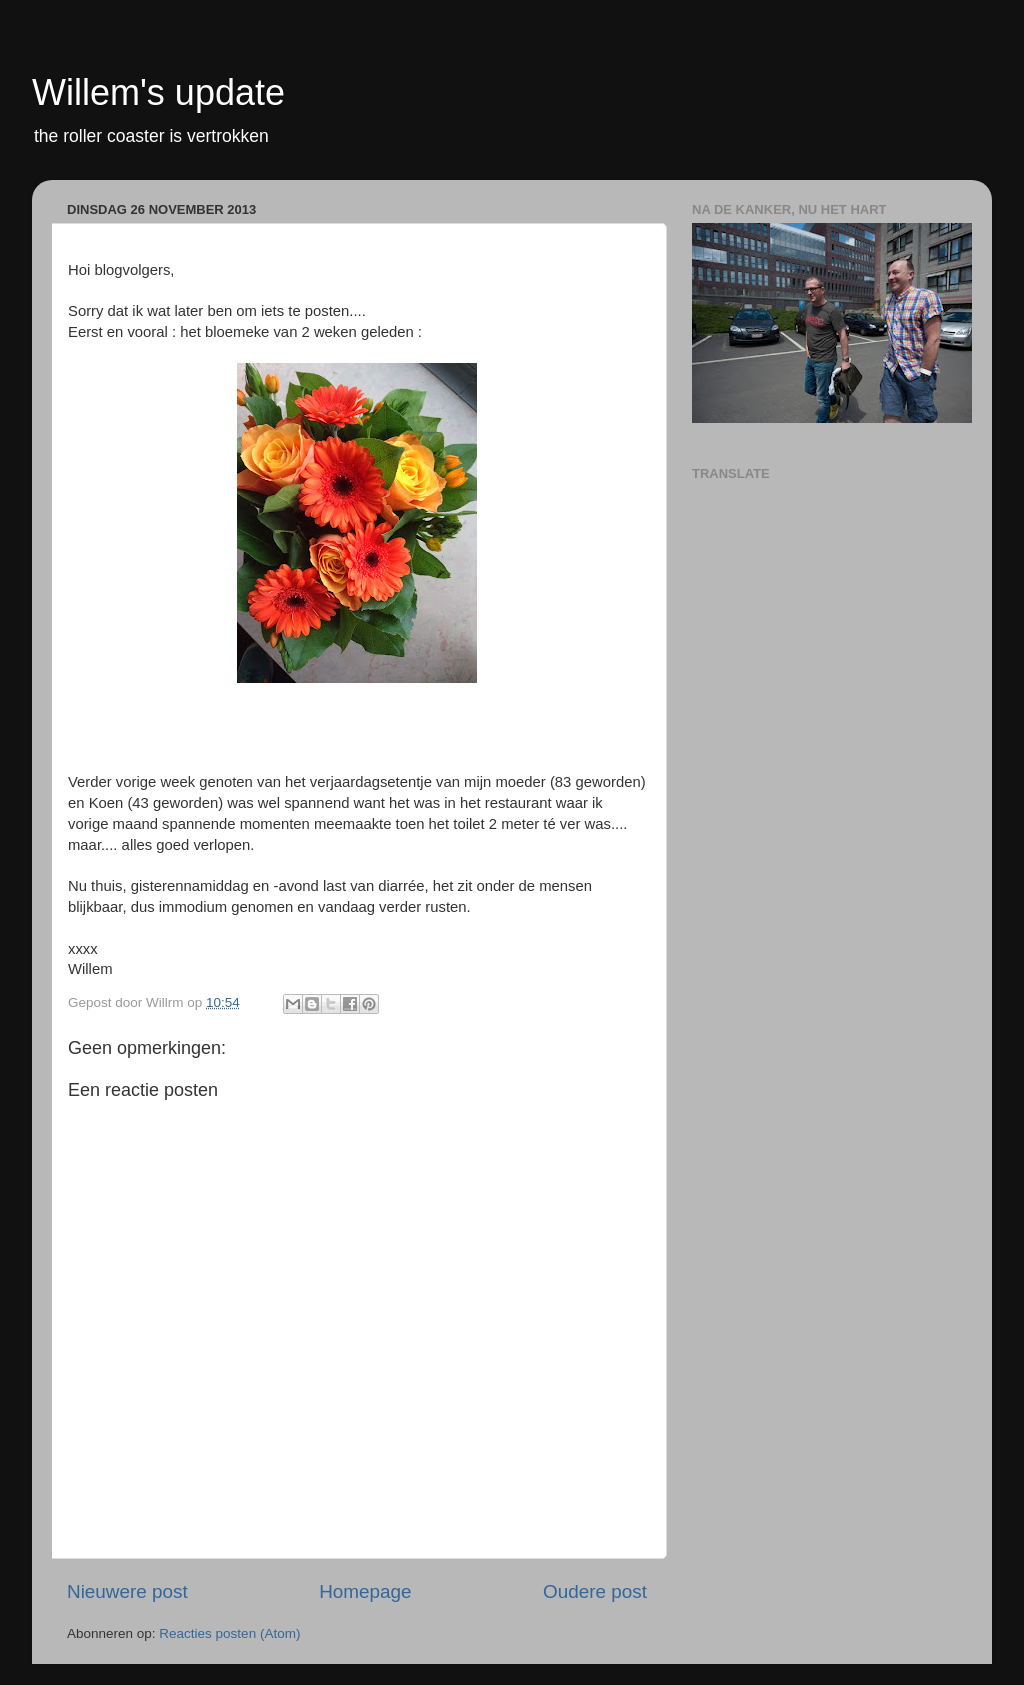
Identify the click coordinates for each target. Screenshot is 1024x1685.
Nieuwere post (127, 1591)
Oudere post (595, 1591)
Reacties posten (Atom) (229, 1633)
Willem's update (158, 92)
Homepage (365, 1591)
